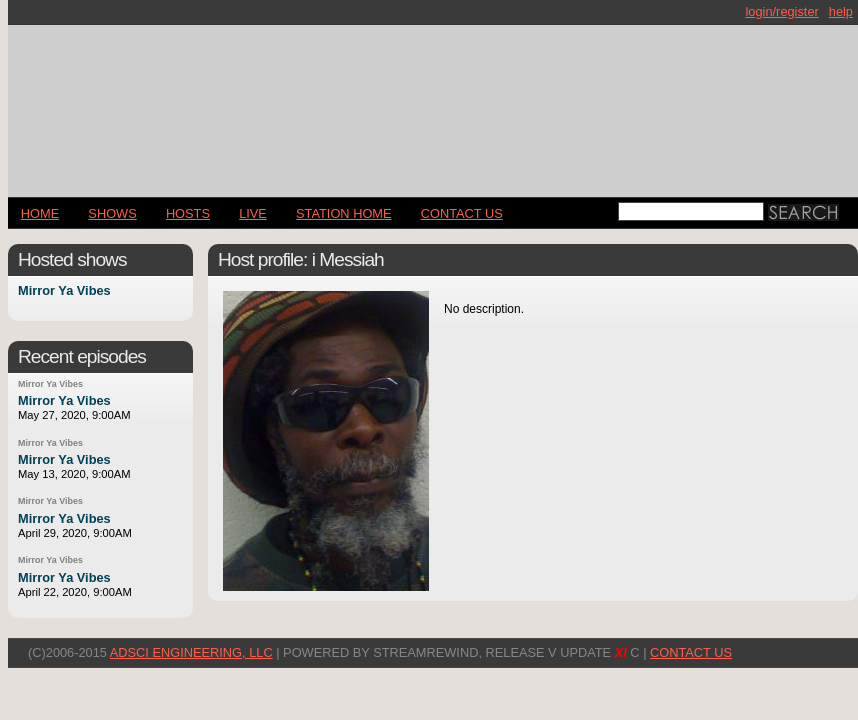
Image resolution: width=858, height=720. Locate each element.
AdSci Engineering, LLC (191, 652)
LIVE (253, 213)
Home (40, 213)
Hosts (188, 213)
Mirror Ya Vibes (64, 291)
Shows (112, 213)
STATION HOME (344, 213)
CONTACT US (462, 213)
